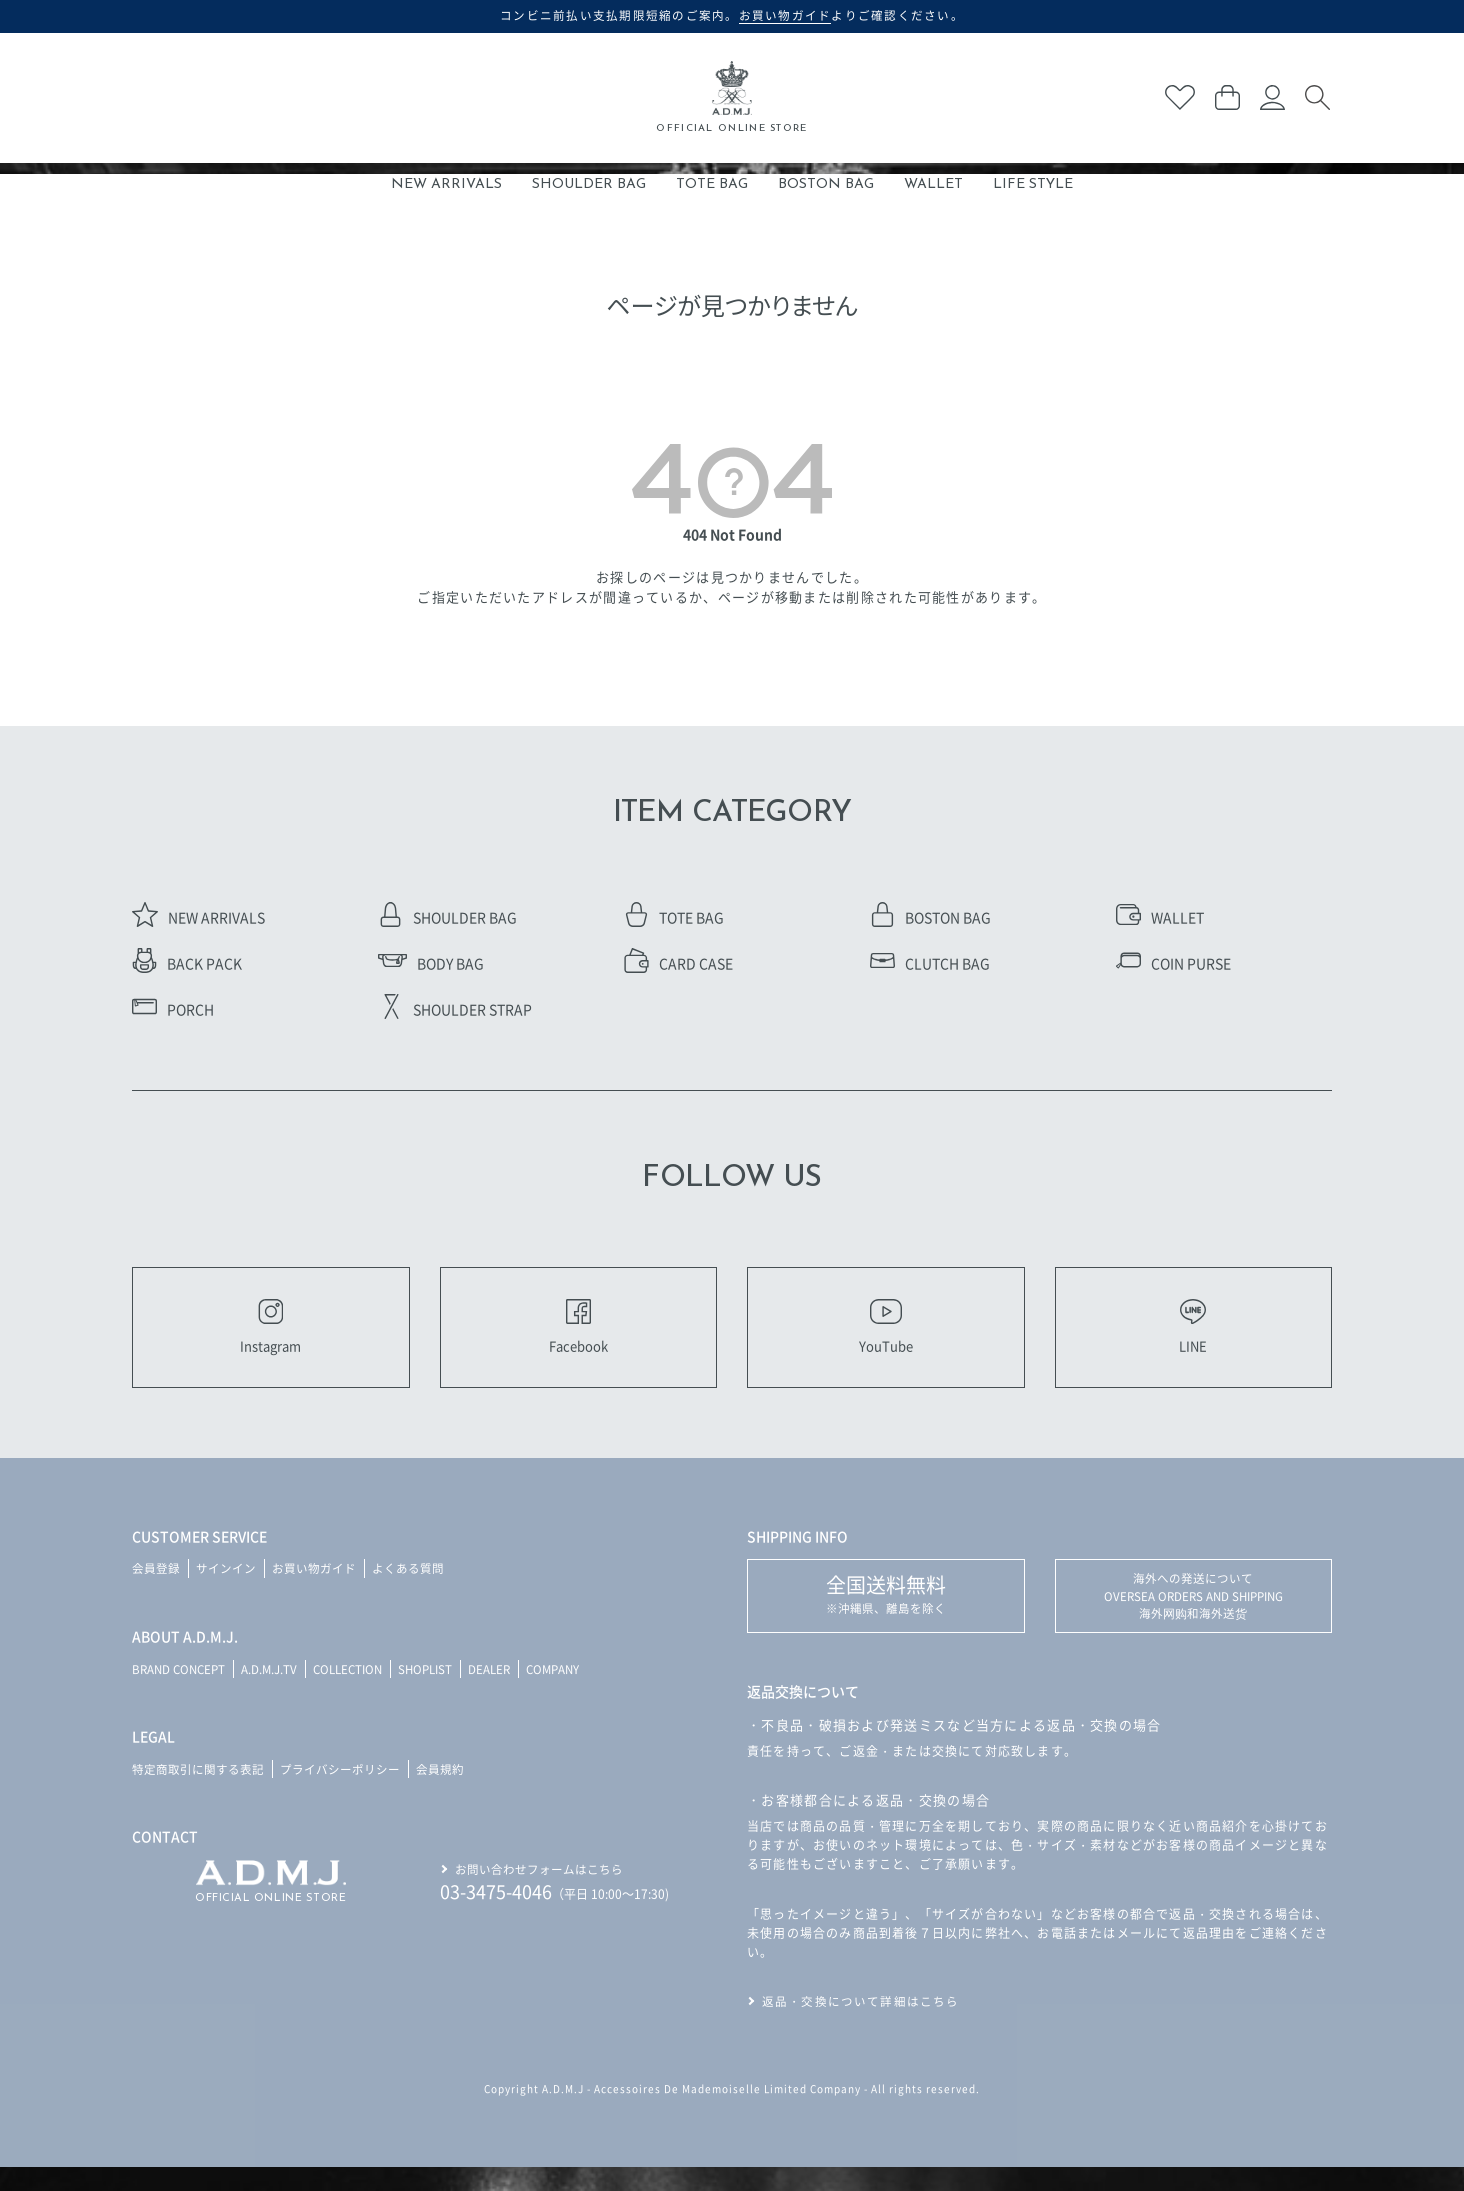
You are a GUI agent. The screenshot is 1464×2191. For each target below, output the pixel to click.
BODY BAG (431, 963)
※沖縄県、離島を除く (886, 1616)
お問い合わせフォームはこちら (539, 1889)
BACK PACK (187, 963)
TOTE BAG (712, 184)
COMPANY (573, 1690)
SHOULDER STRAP (455, 1009)
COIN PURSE (1173, 963)
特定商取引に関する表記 (198, 1790)
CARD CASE (678, 963)
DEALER (507, 1690)
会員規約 (440, 1790)
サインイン (226, 1590)
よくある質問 (408, 1590)
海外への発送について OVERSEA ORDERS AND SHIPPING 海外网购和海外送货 (1193, 1619)
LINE (1193, 1338)
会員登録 (156, 1590)
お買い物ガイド (314, 1590)
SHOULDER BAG (589, 184)
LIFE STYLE (1033, 184)
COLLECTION (357, 1690)
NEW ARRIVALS (446, 184)
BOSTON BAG (826, 184)
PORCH (173, 1009)
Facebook (578, 1338)
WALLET (933, 184)
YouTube (886, 1338)
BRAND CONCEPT (181, 1690)
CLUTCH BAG (930, 963)
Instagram (270, 1338)
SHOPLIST (440, 1690)
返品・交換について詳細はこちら (861, 2025)
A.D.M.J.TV (275, 1690)
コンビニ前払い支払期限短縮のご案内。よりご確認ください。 (732, 15)
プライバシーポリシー (340, 1790)
